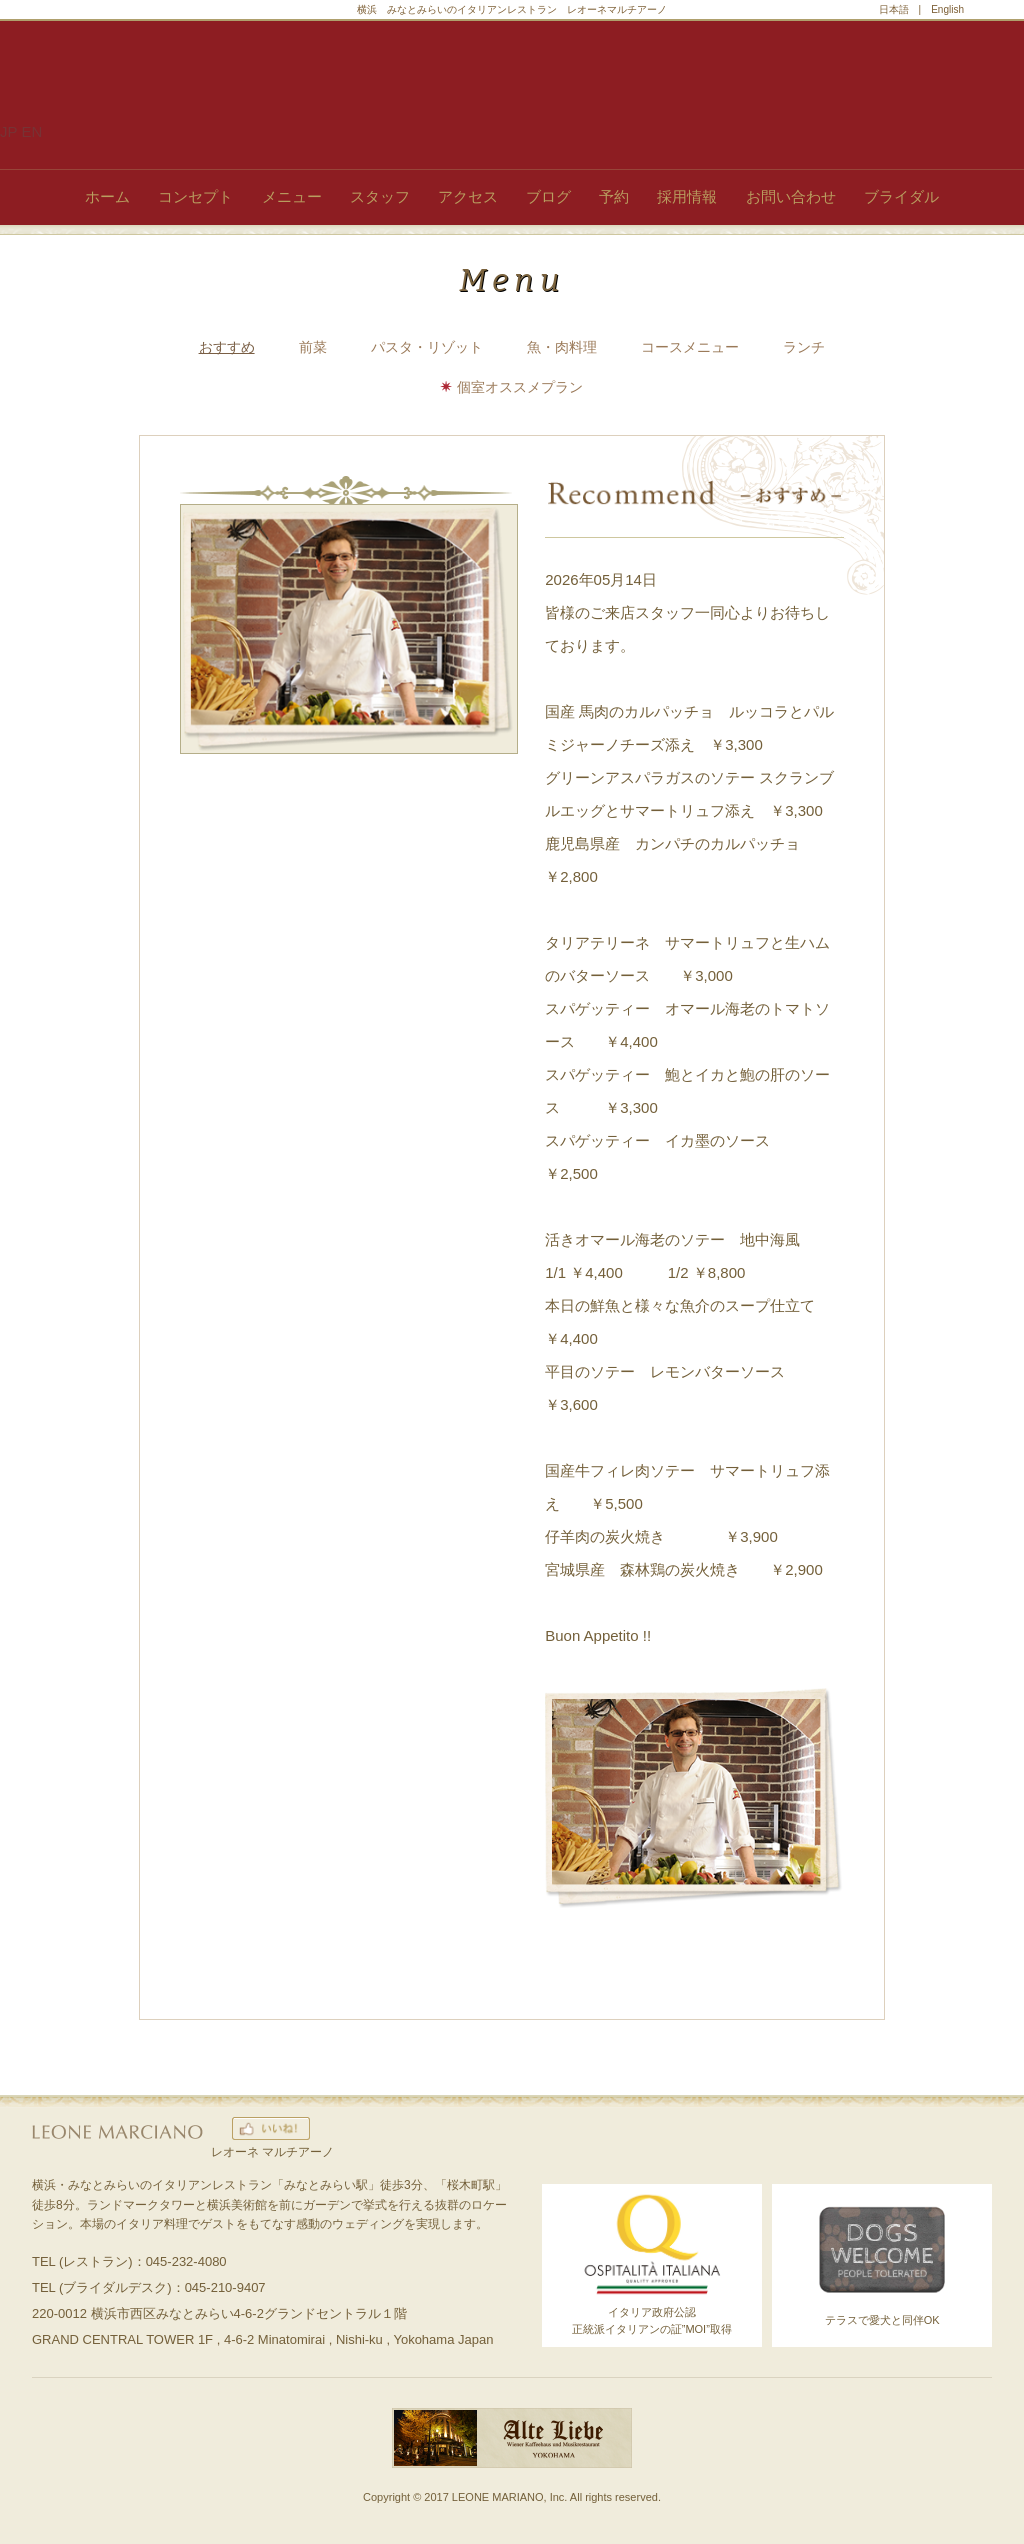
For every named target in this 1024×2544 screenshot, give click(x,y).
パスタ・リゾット (427, 347)
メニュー (292, 196)
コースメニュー (690, 347)
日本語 (894, 9)
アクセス (468, 196)
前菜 (313, 347)
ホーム (107, 196)
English (947, 9)
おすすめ (227, 347)
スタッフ (380, 196)
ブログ (548, 196)
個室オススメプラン (520, 387)
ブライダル (901, 196)
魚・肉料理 (562, 347)
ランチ (804, 347)
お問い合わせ (791, 196)
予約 (614, 196)
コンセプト (195, 196)
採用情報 (687, 196)
